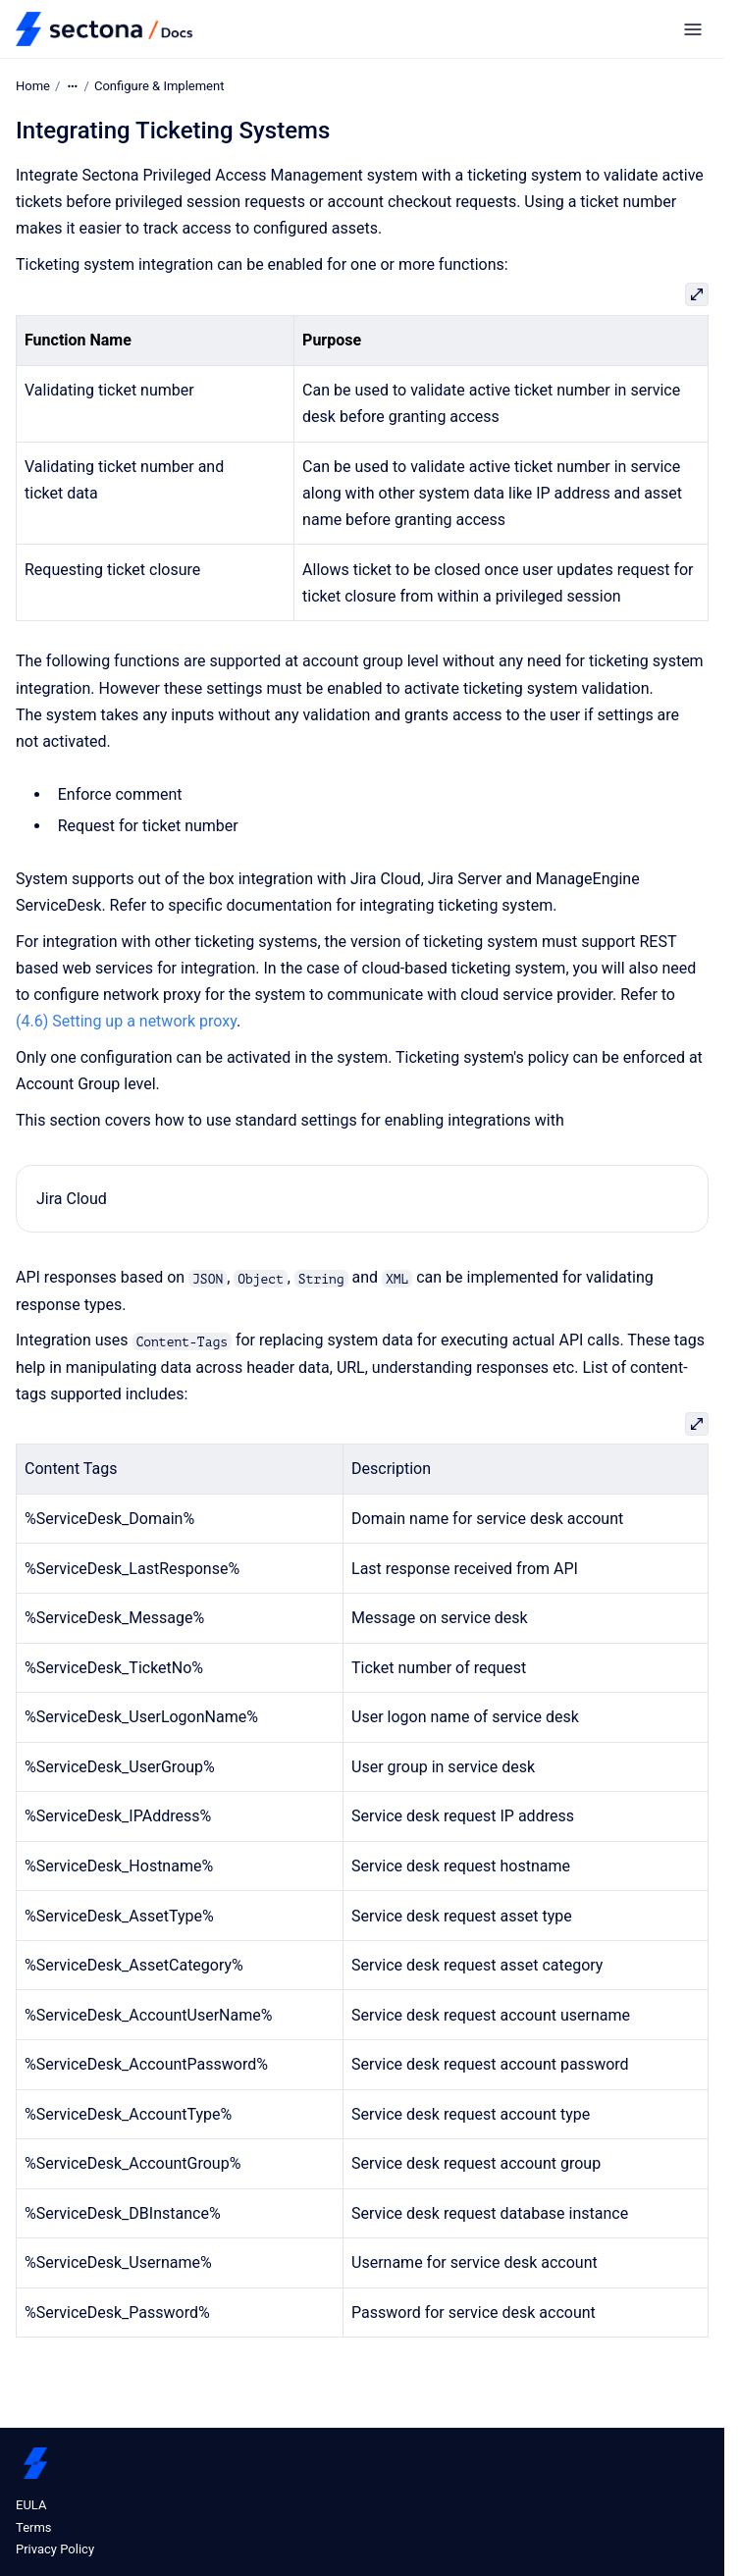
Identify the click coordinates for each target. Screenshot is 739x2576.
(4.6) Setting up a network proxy (126, 1021)
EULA (31, 2504)
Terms (34, 2527)
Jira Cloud (71, 1198)
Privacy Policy (55, 2549)
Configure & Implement (159, 86)
